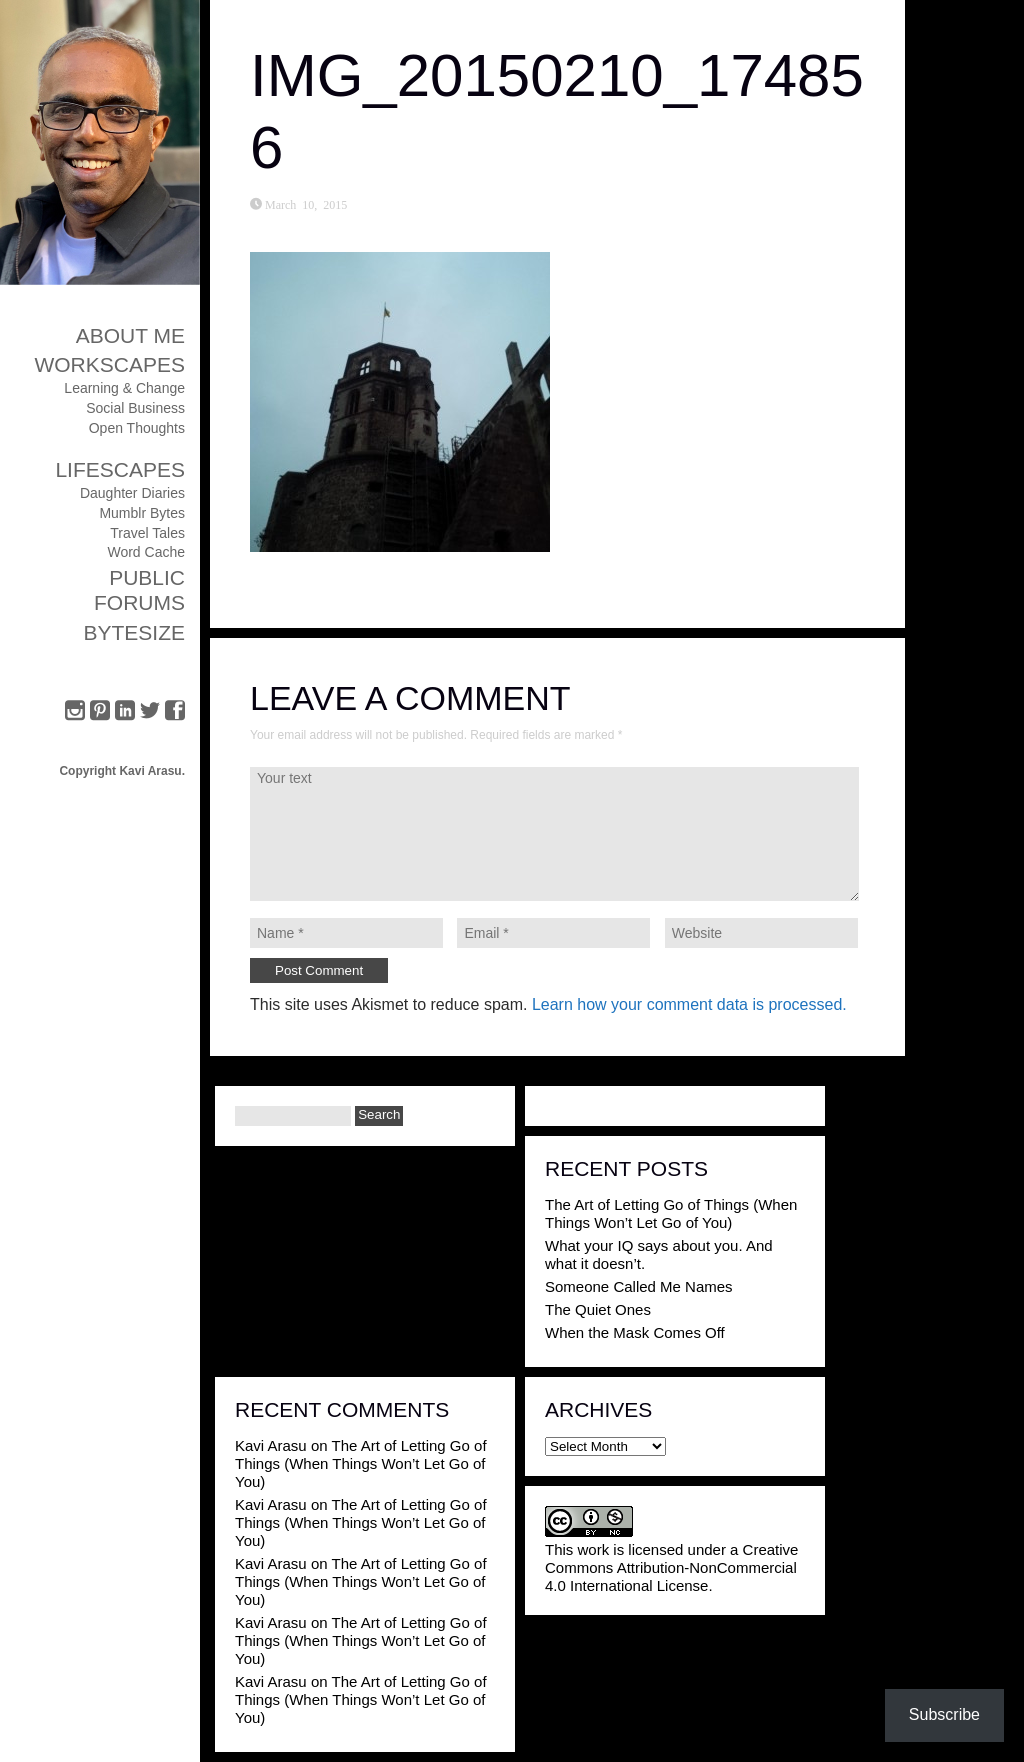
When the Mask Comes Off (635, 1332)
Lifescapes (120, 469)
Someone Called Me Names (639, 1286)
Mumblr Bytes (142, 513)
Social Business (135, 408)
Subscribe (944, 1714)
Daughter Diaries (132, 493)
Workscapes (109, 364)
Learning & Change (124, 388)
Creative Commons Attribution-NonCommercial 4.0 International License (671, 1567)
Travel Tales (147, 533)
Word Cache (146, 552)
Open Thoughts (137, 428)
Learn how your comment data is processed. (689, 1004)
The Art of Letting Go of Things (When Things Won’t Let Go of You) (671, 1213)
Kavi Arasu (271, 1445)
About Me (130, 335)
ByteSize (134, 632)
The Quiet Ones (598, 1309)
